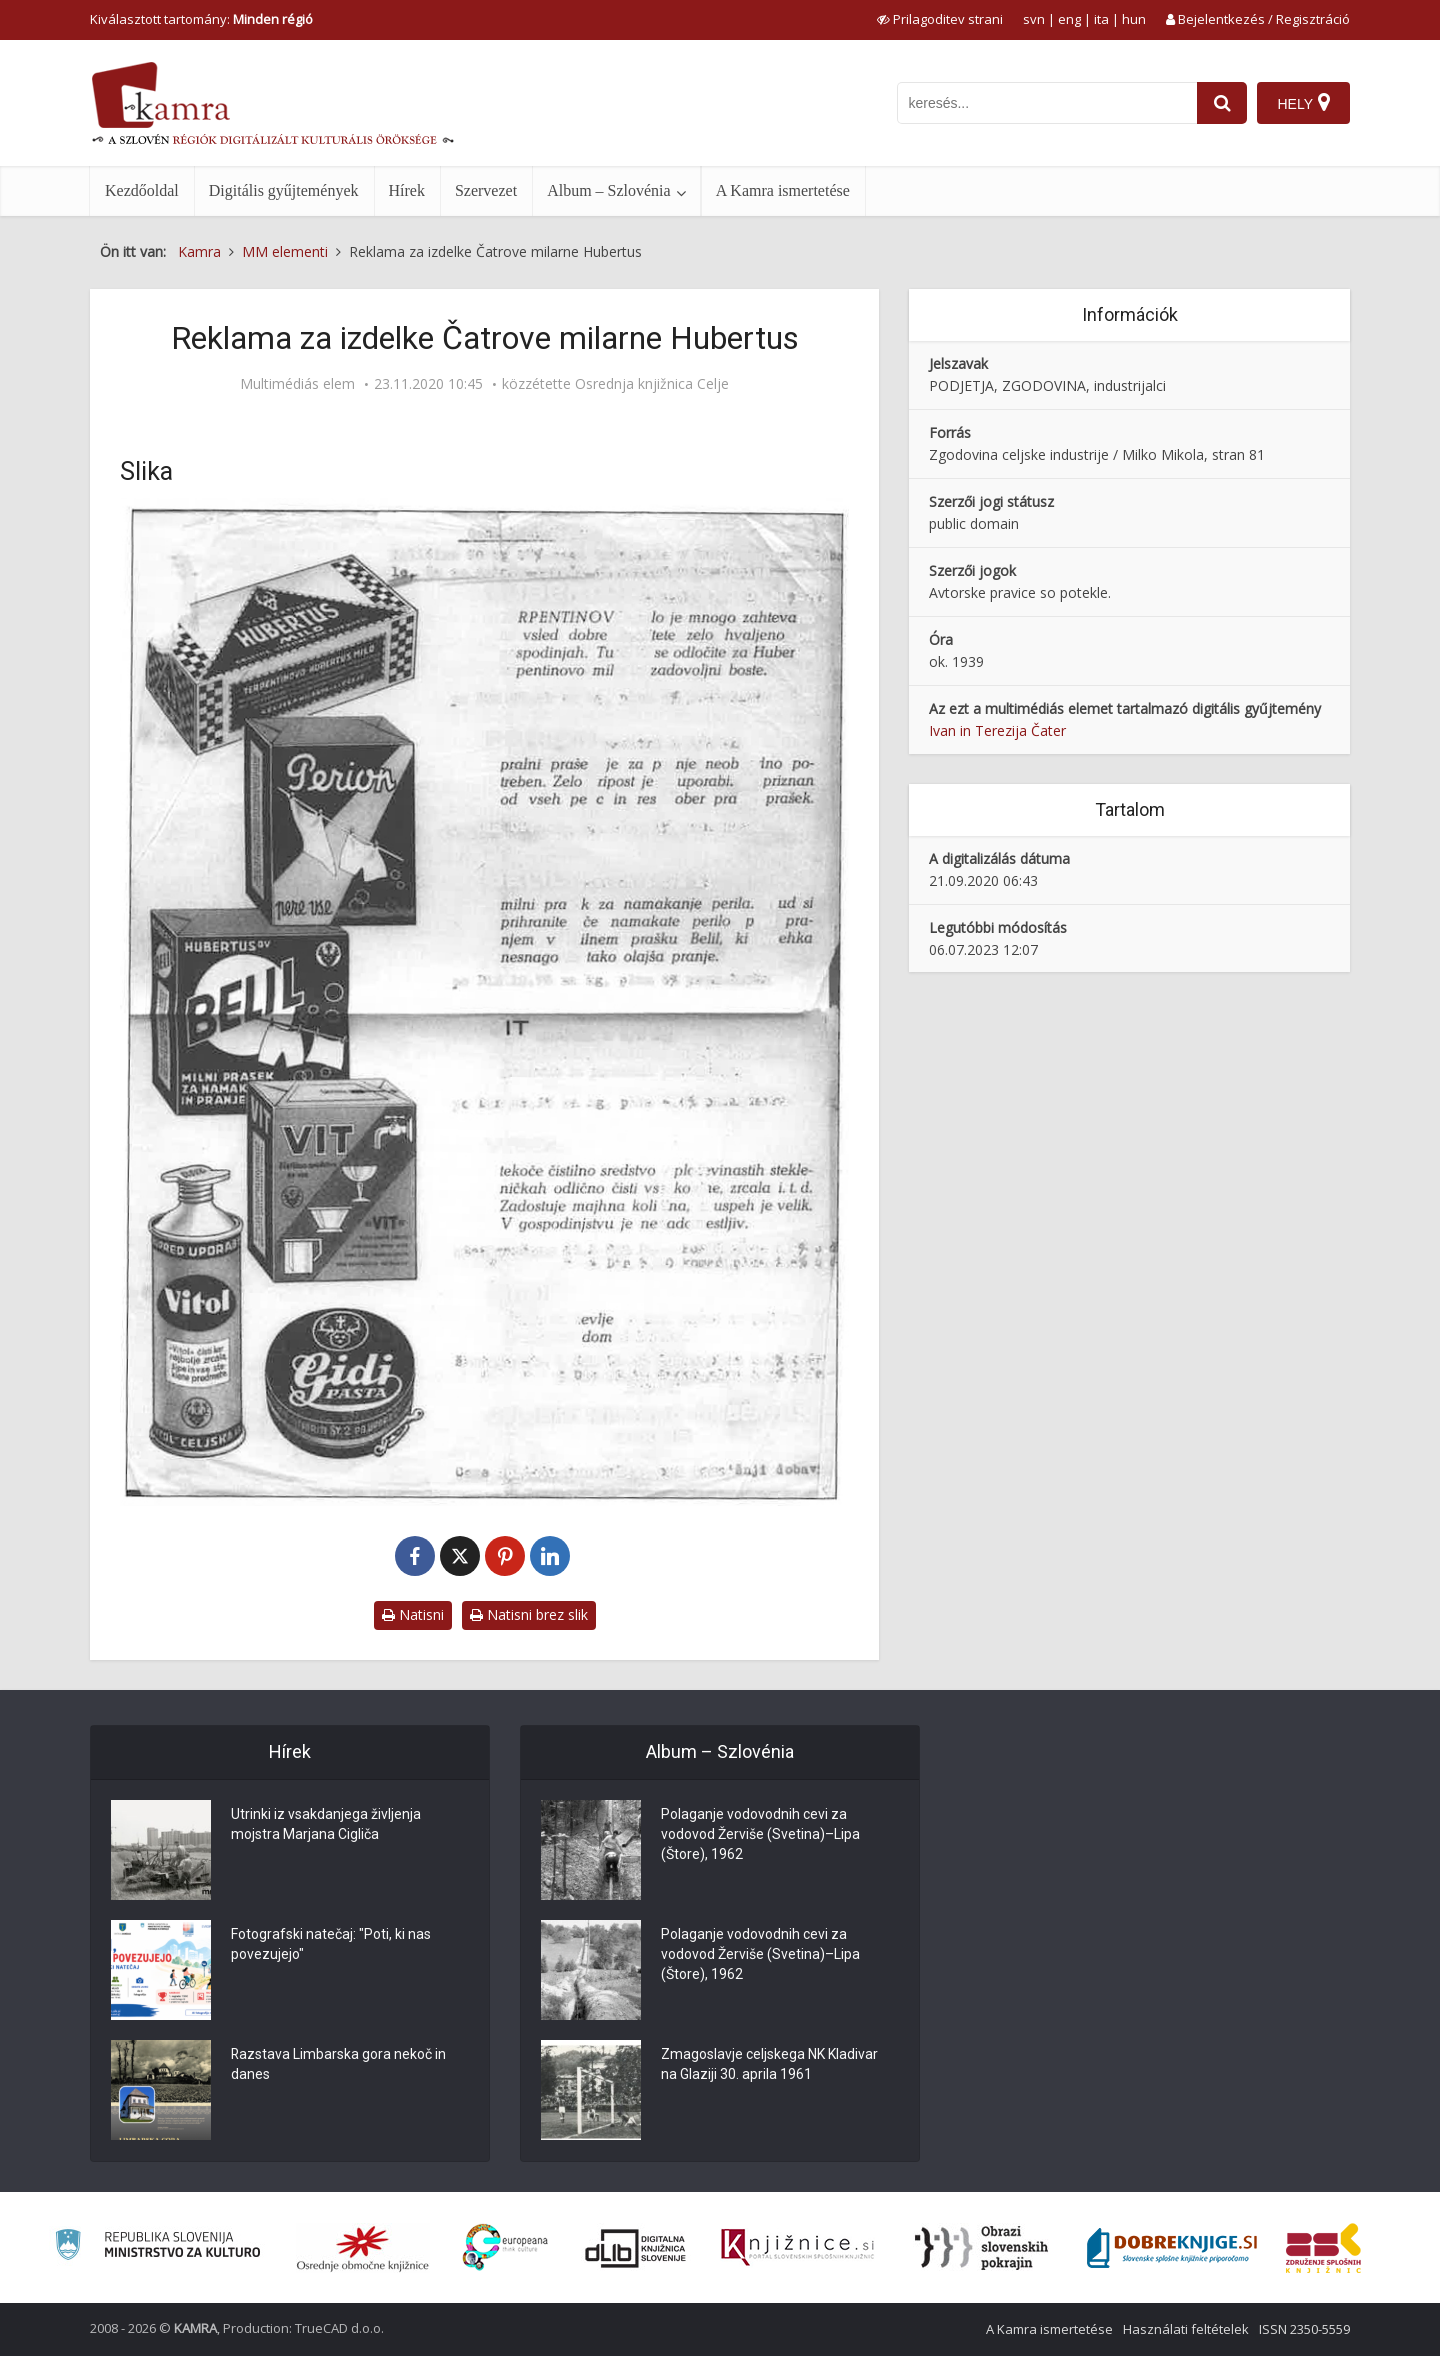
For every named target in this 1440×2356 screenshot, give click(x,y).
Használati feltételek (1186, 2329)
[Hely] (1303, 103)
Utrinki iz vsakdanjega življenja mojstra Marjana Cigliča (326, 1825)
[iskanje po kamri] (1047, 103)
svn (1034, 19)
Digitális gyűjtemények (284, 190)
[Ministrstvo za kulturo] (157, 2247)
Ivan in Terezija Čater (997, 730)
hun (1134, 19)
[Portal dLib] (636, 2248)
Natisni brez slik (529, 1614)
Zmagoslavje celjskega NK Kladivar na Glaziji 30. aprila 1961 (769, 2065)
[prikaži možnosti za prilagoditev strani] (940, 19)
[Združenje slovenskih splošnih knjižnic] (797, 2248)
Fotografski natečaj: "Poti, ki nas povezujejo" (331, 1945)
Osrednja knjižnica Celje (652, 384)
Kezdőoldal (142, 190)
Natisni (413, 1614)
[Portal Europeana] (505, 2247)
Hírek (407, 190)
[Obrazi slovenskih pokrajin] (981, 2248)
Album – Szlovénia (609, 190)
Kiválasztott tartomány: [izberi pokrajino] (201, 19)
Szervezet (486, 190)
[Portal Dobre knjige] (1172, 2248)
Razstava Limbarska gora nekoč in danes (339, 2065)
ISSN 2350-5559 (1304, 2329)
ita (1101, 19)
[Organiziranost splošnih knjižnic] (363, 2248)
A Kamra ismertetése (783, 190)
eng (1069, 19)
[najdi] (1222, 103)
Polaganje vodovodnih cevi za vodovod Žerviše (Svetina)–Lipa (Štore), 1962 (760, 1835)
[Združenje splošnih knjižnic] (1323, 2248)
